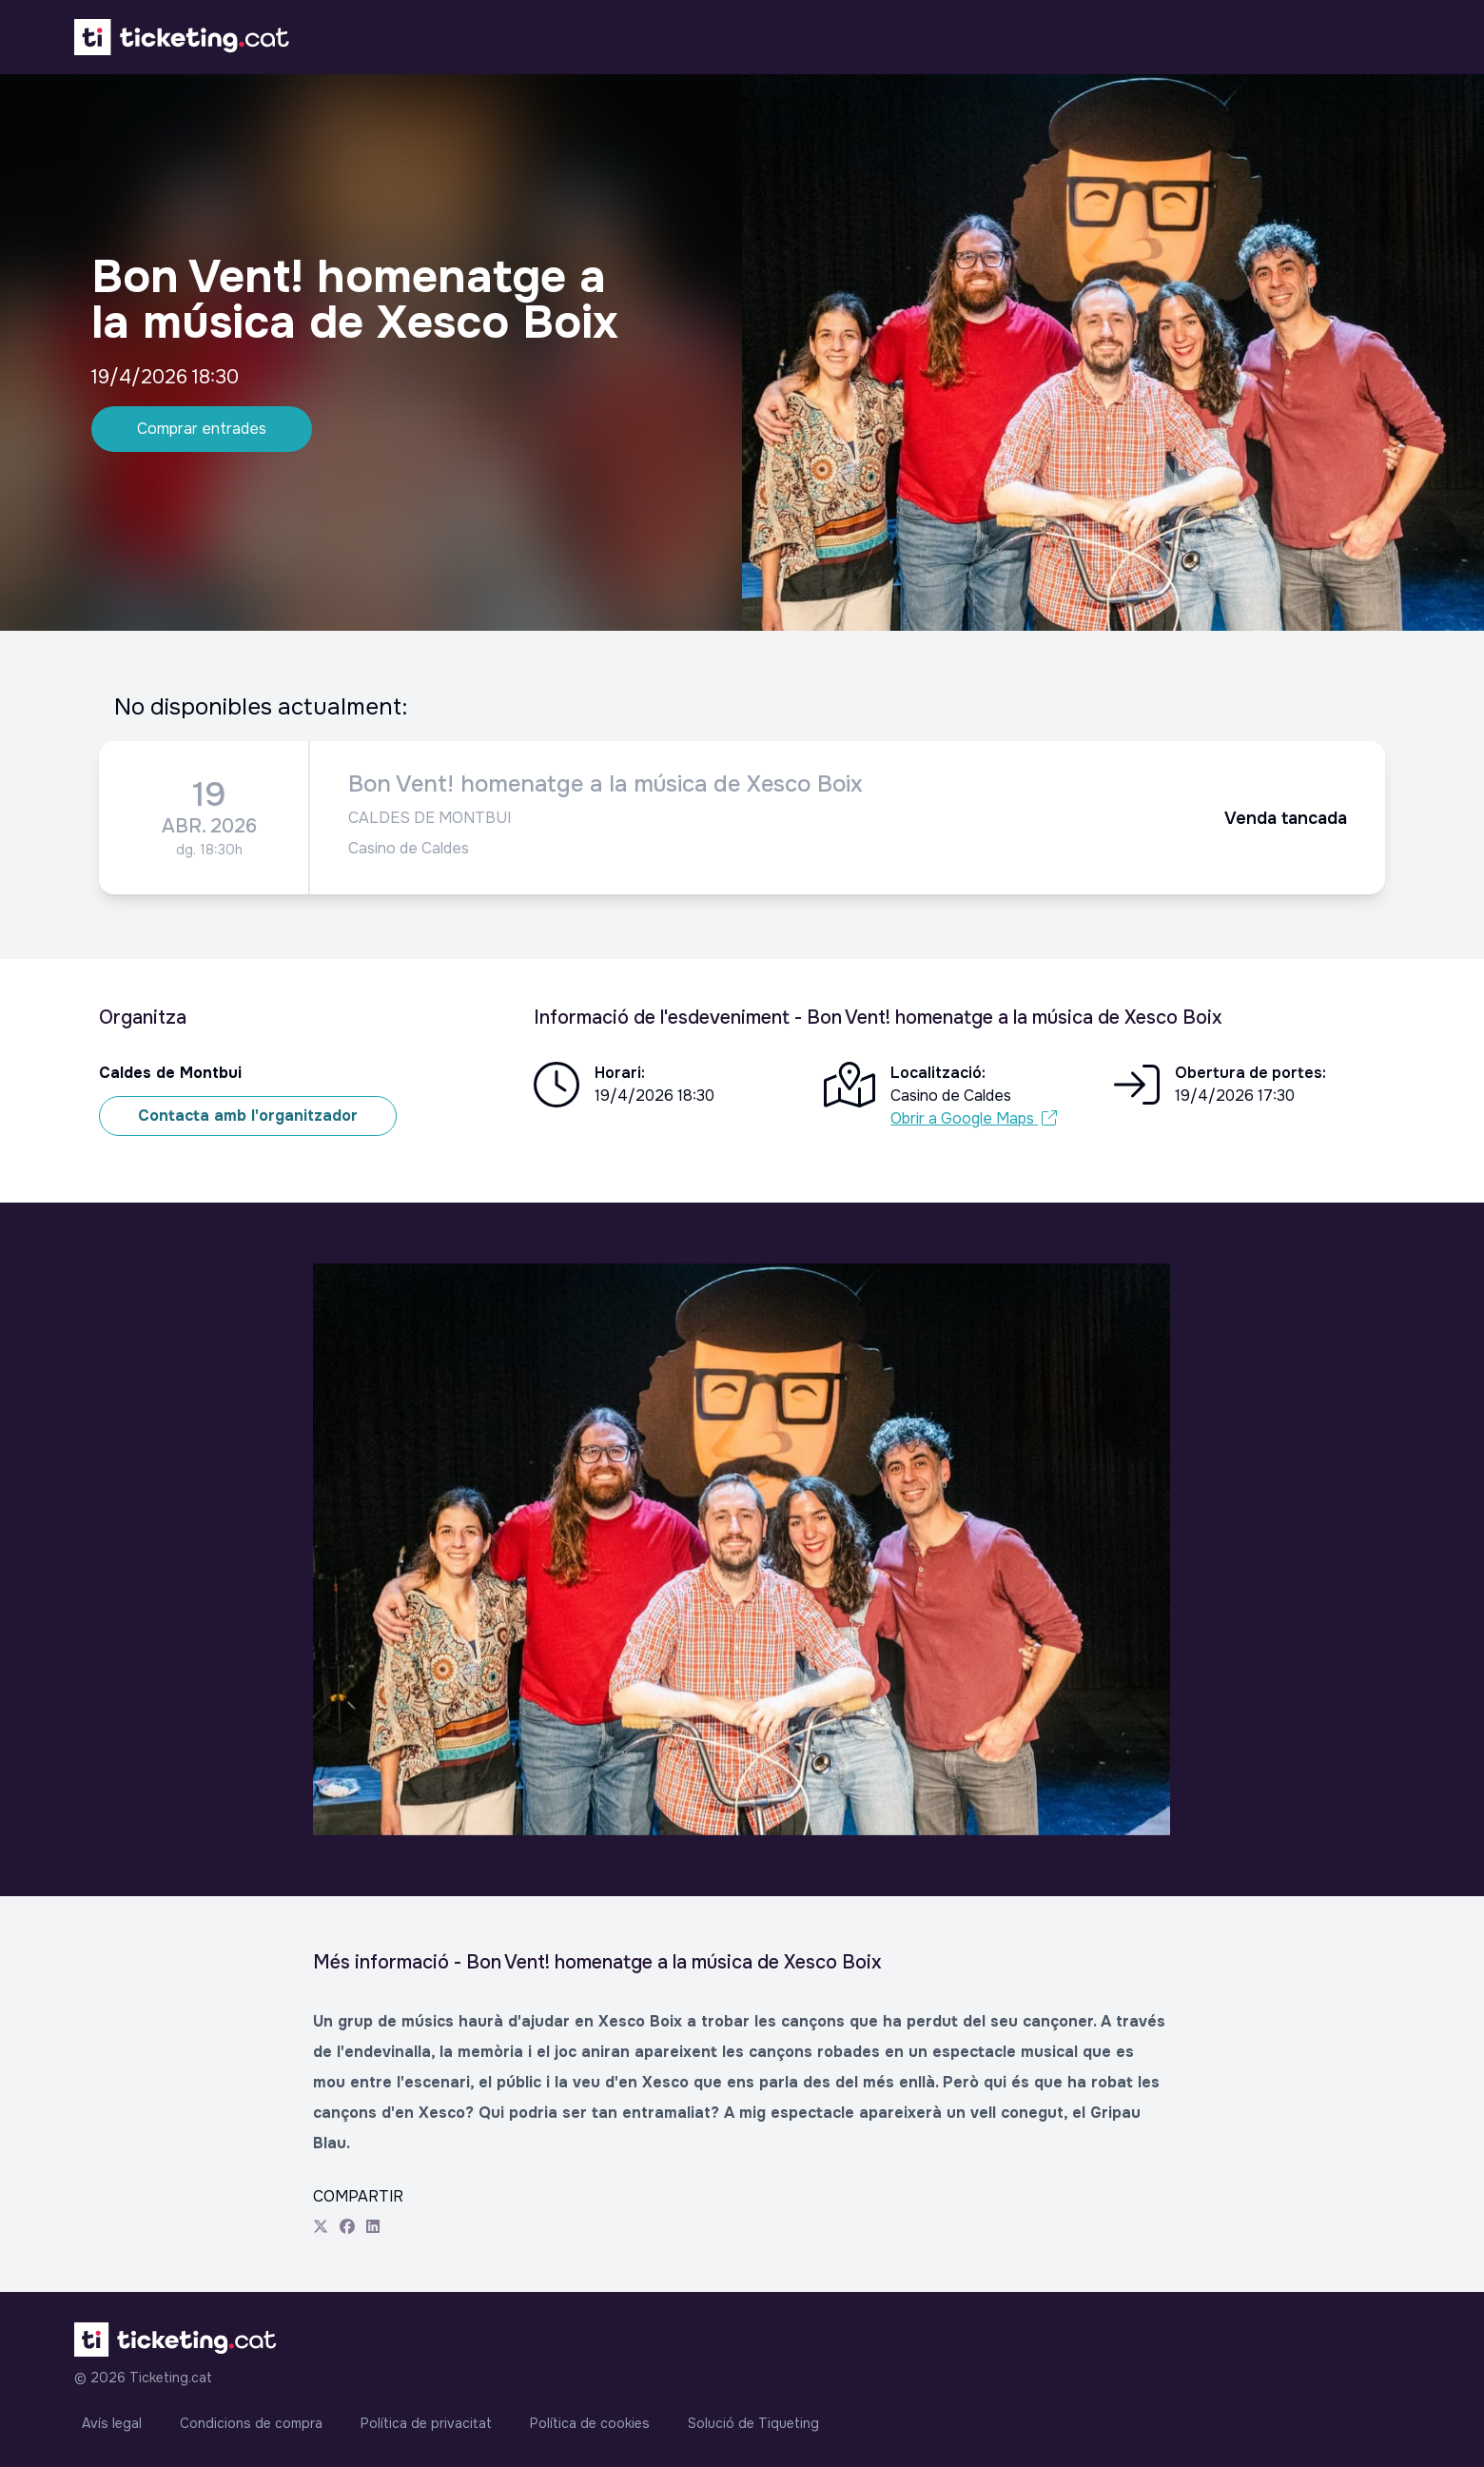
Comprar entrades (201, 429)
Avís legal (112, 2423)
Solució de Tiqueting (753, 2423)
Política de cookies (590, 2423)
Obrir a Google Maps (973, 1118)
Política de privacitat (426, 2423)
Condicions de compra (251, 2423)
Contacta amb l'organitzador (248, 1116)
